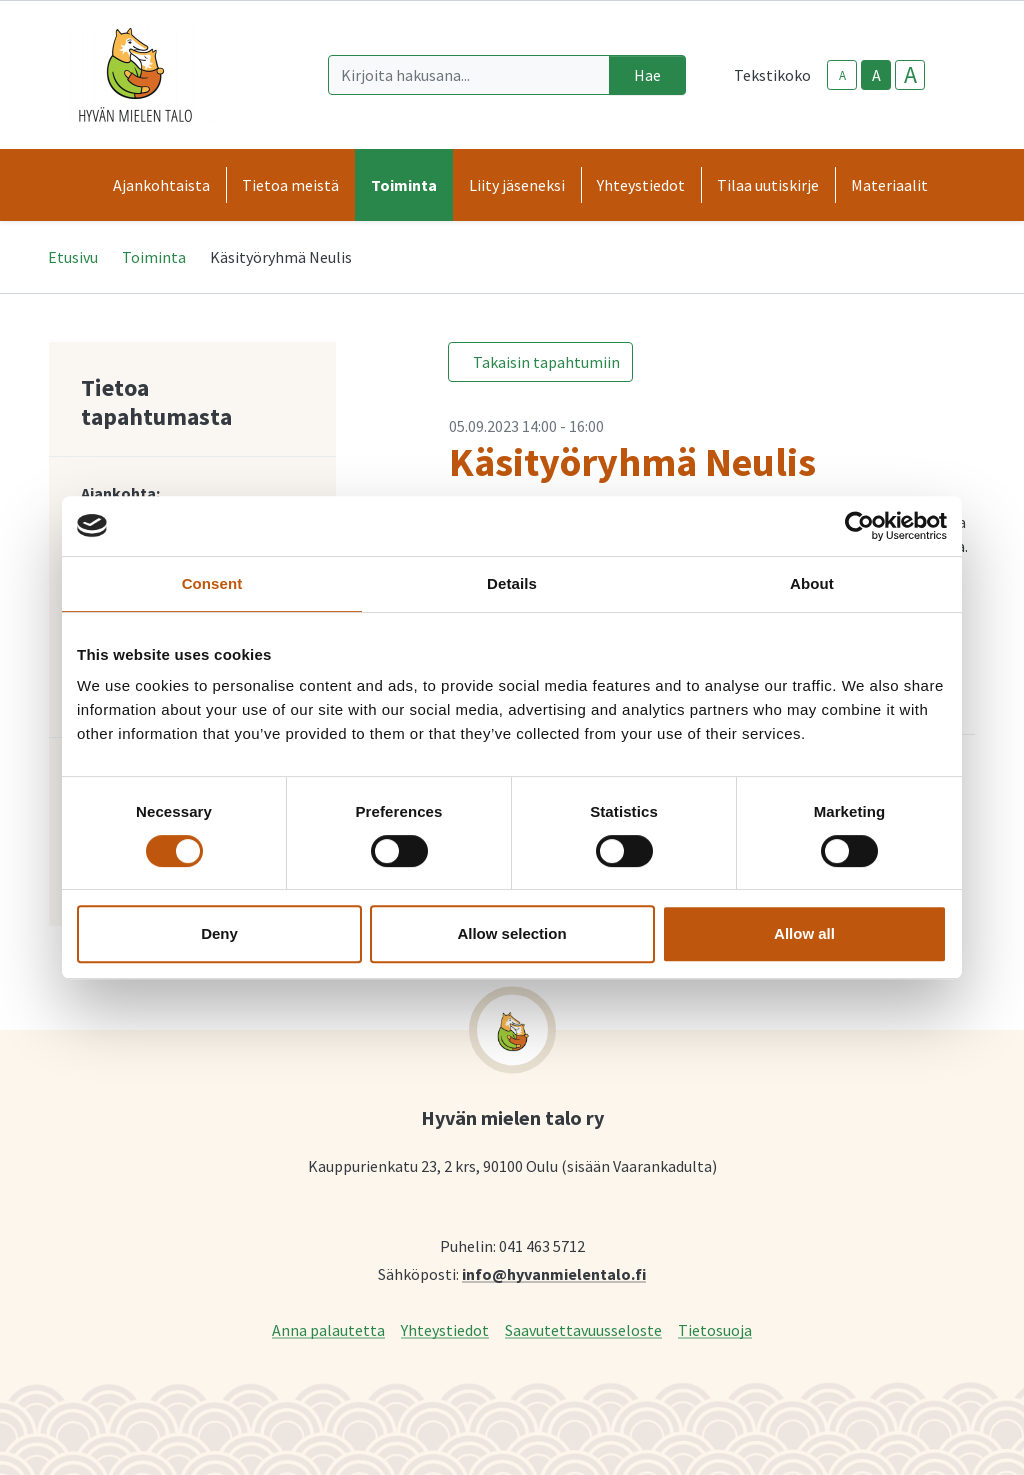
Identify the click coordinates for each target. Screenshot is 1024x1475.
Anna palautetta (328, 1329)
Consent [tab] (212, 583)
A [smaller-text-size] (842, 75)
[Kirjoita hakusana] (469, 75)
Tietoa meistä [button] (290, 185)
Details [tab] (512, 583)
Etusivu (73, 257)
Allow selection (511, 933)
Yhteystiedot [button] (641, 185)
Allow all (804, 933)
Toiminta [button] (404, 185)
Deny (219, 933)
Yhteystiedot (445, 1329)
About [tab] (812, 583)
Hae (647, 75)
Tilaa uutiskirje (768, 185)
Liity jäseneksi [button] (517, 185)
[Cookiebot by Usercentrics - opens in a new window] (859, 526)
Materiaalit (889, 185)
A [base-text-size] (876, 75)
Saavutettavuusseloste (583, 1329)
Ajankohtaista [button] (161, 185)
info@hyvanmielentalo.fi (554, 1273)
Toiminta (154, 257)
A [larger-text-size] (910, 75)
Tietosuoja (715, 1329)
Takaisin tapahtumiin (546, 362)
